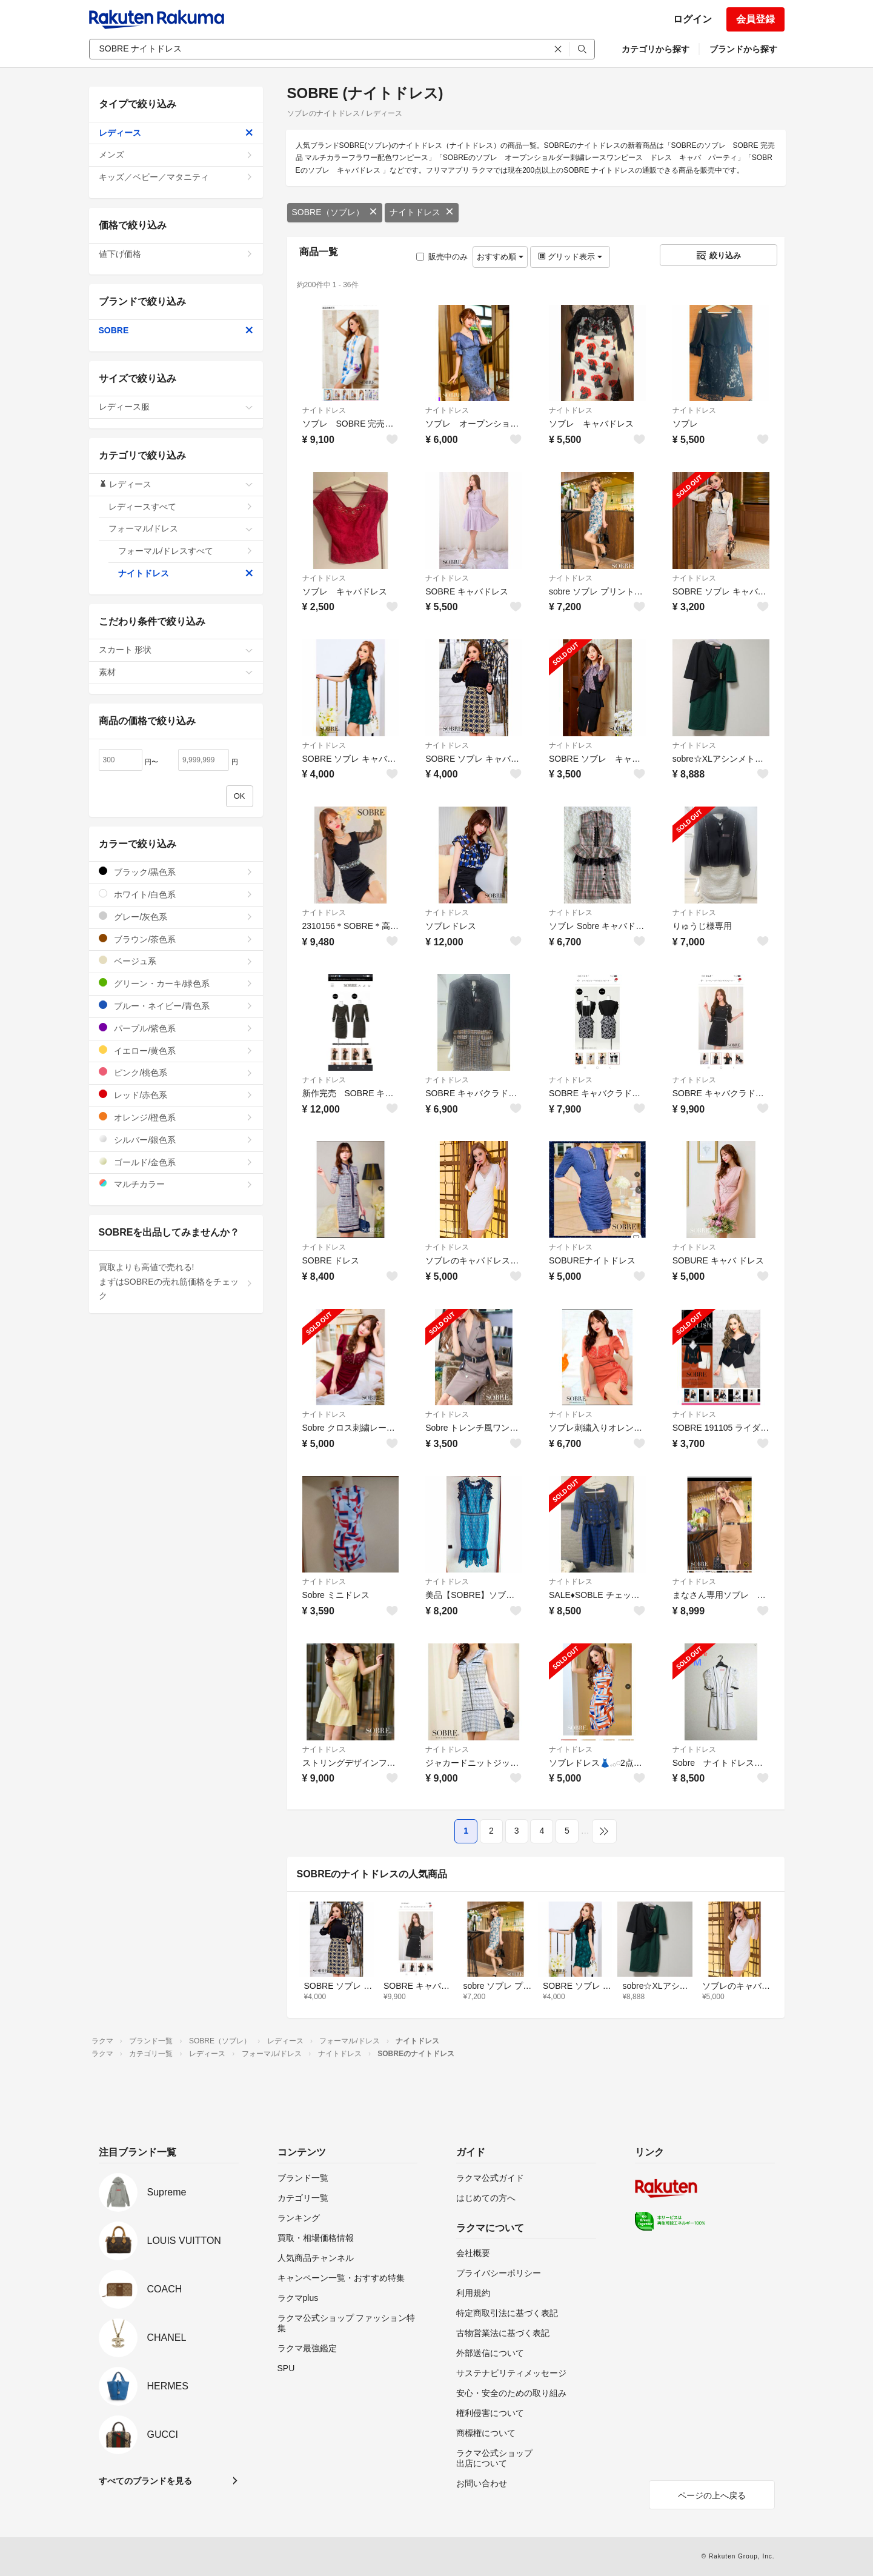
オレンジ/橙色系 (176, 1117)
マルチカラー (176, 1184)
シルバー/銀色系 (176, 1139)
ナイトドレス (422, 212)
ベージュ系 (176, 961)
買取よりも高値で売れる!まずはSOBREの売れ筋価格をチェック (176, 1281)
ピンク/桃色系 (176, 1072)
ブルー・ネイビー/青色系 (176, 1005)
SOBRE (176, 330)
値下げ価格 (176, 254)
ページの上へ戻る (712, 2495)
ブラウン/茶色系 (176, 939)
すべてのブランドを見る (145, 2481)
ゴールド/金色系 (176, 1162)
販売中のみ (442, 256)
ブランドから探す (743, 49)
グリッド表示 (570, 256)
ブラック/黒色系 (176, 872)
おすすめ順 (500, 256)
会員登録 (755, 19)
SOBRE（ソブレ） (334, 212)
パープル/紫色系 (176, 1028)
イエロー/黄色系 (176, 1050)
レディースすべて (180, 506)
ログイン (692, 19)
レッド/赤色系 (176, 1095)
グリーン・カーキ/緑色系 (176, 983)
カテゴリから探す (655, 49)
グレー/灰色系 (176, 916)
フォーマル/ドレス (180, 528)
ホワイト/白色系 (176, 894)
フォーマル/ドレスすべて (185, 551)
